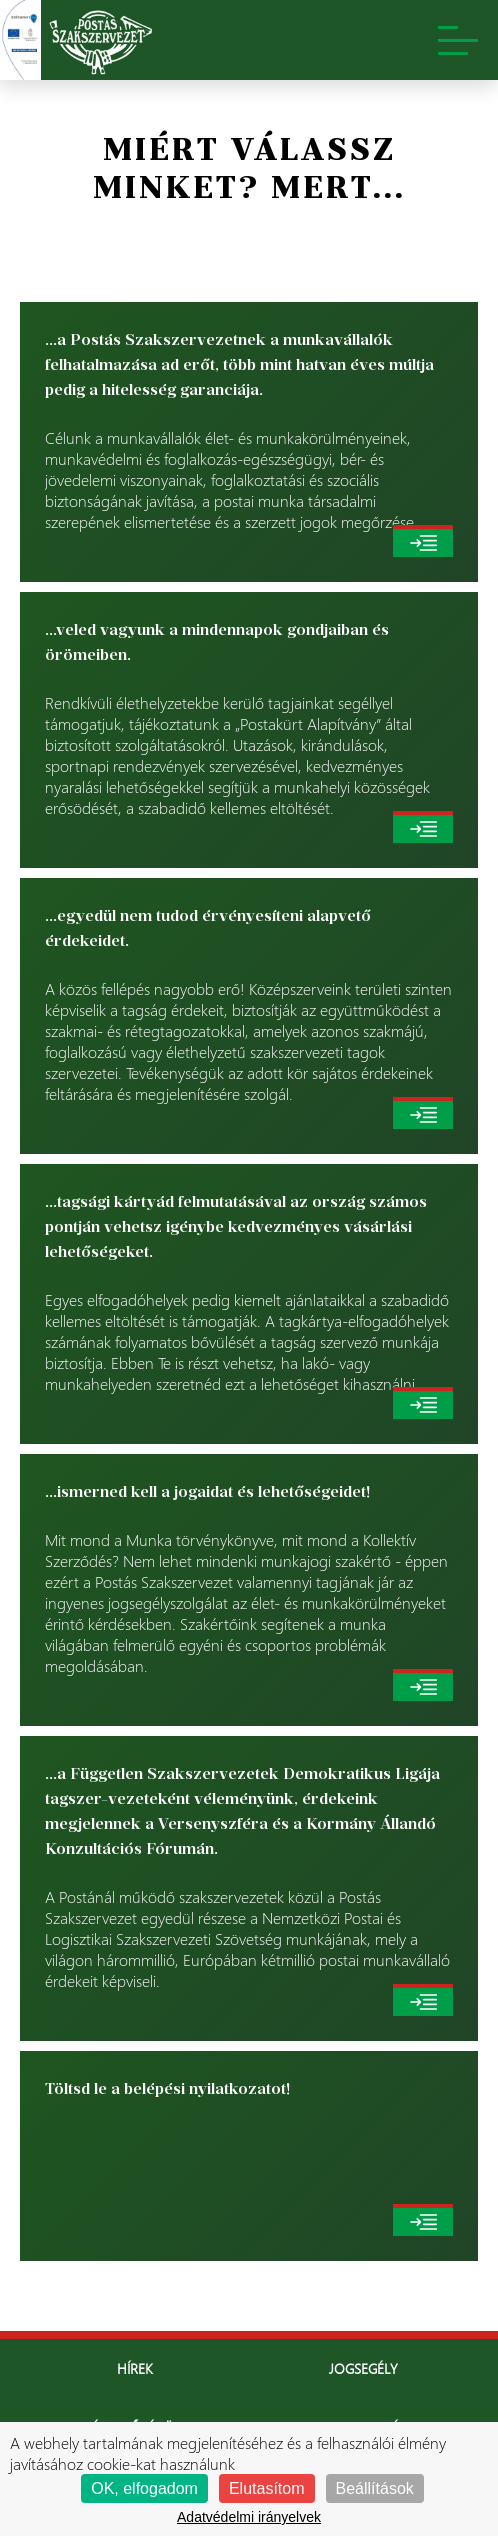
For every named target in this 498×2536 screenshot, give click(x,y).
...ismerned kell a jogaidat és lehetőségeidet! (207, 1491)
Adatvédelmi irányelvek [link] (249, 2517)
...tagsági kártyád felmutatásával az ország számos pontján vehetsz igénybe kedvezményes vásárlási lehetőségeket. (236, 1226)
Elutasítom (267, 2488)
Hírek (135, 2368)
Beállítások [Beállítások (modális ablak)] (375, 2488)
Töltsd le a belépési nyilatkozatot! (167, 2088)
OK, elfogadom (144, 2488)
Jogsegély (363, 2368)
